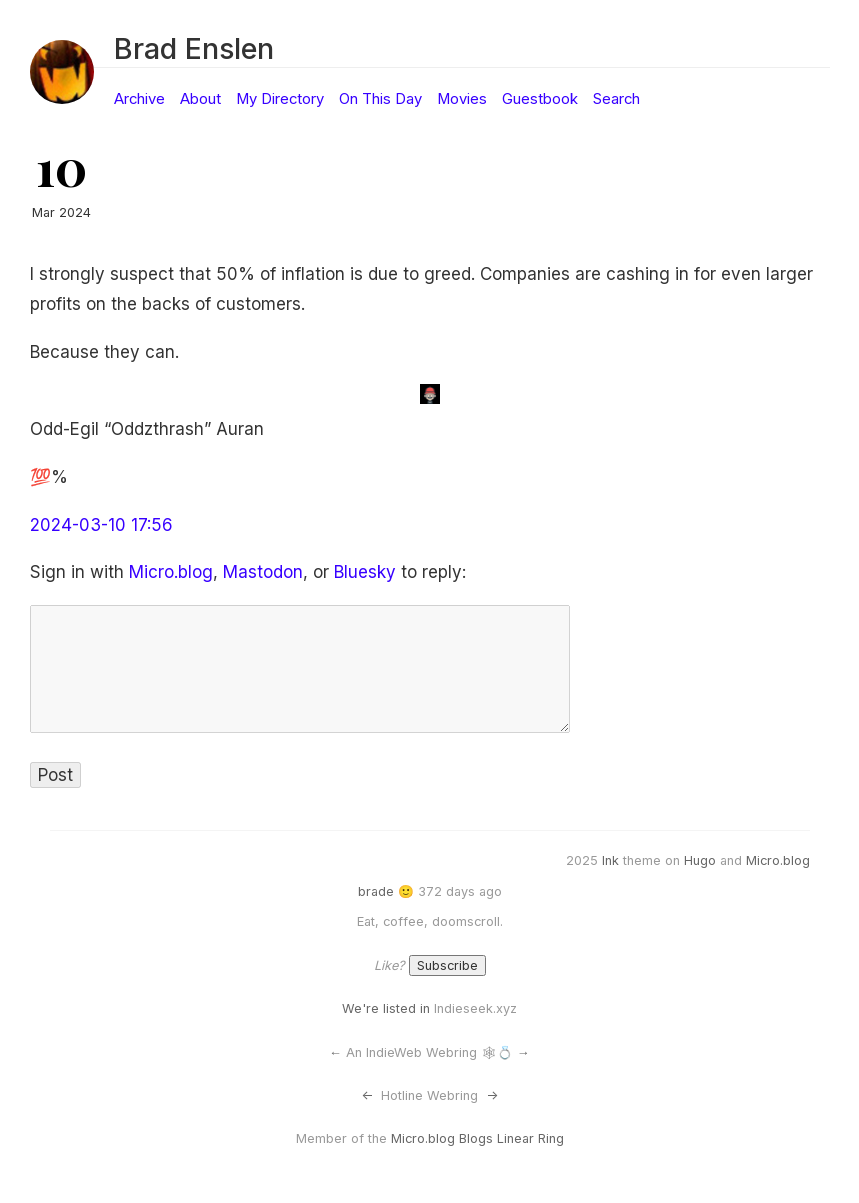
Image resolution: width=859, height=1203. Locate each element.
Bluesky (365, 572)
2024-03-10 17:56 (101, 525)
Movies (462, 99)
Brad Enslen (194, 48)
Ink (610, 860)
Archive (139, 99)
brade (376, 891)
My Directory (280, 99)
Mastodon (263, 572)
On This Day (380, 99)
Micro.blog (171, 572)
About (200, 99)
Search (616, 99)
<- (367, 1095)
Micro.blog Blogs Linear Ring (477, 1138)
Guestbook (540, 99)
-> (492, 1095)
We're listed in (386, 1008)
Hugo (700, 860)
